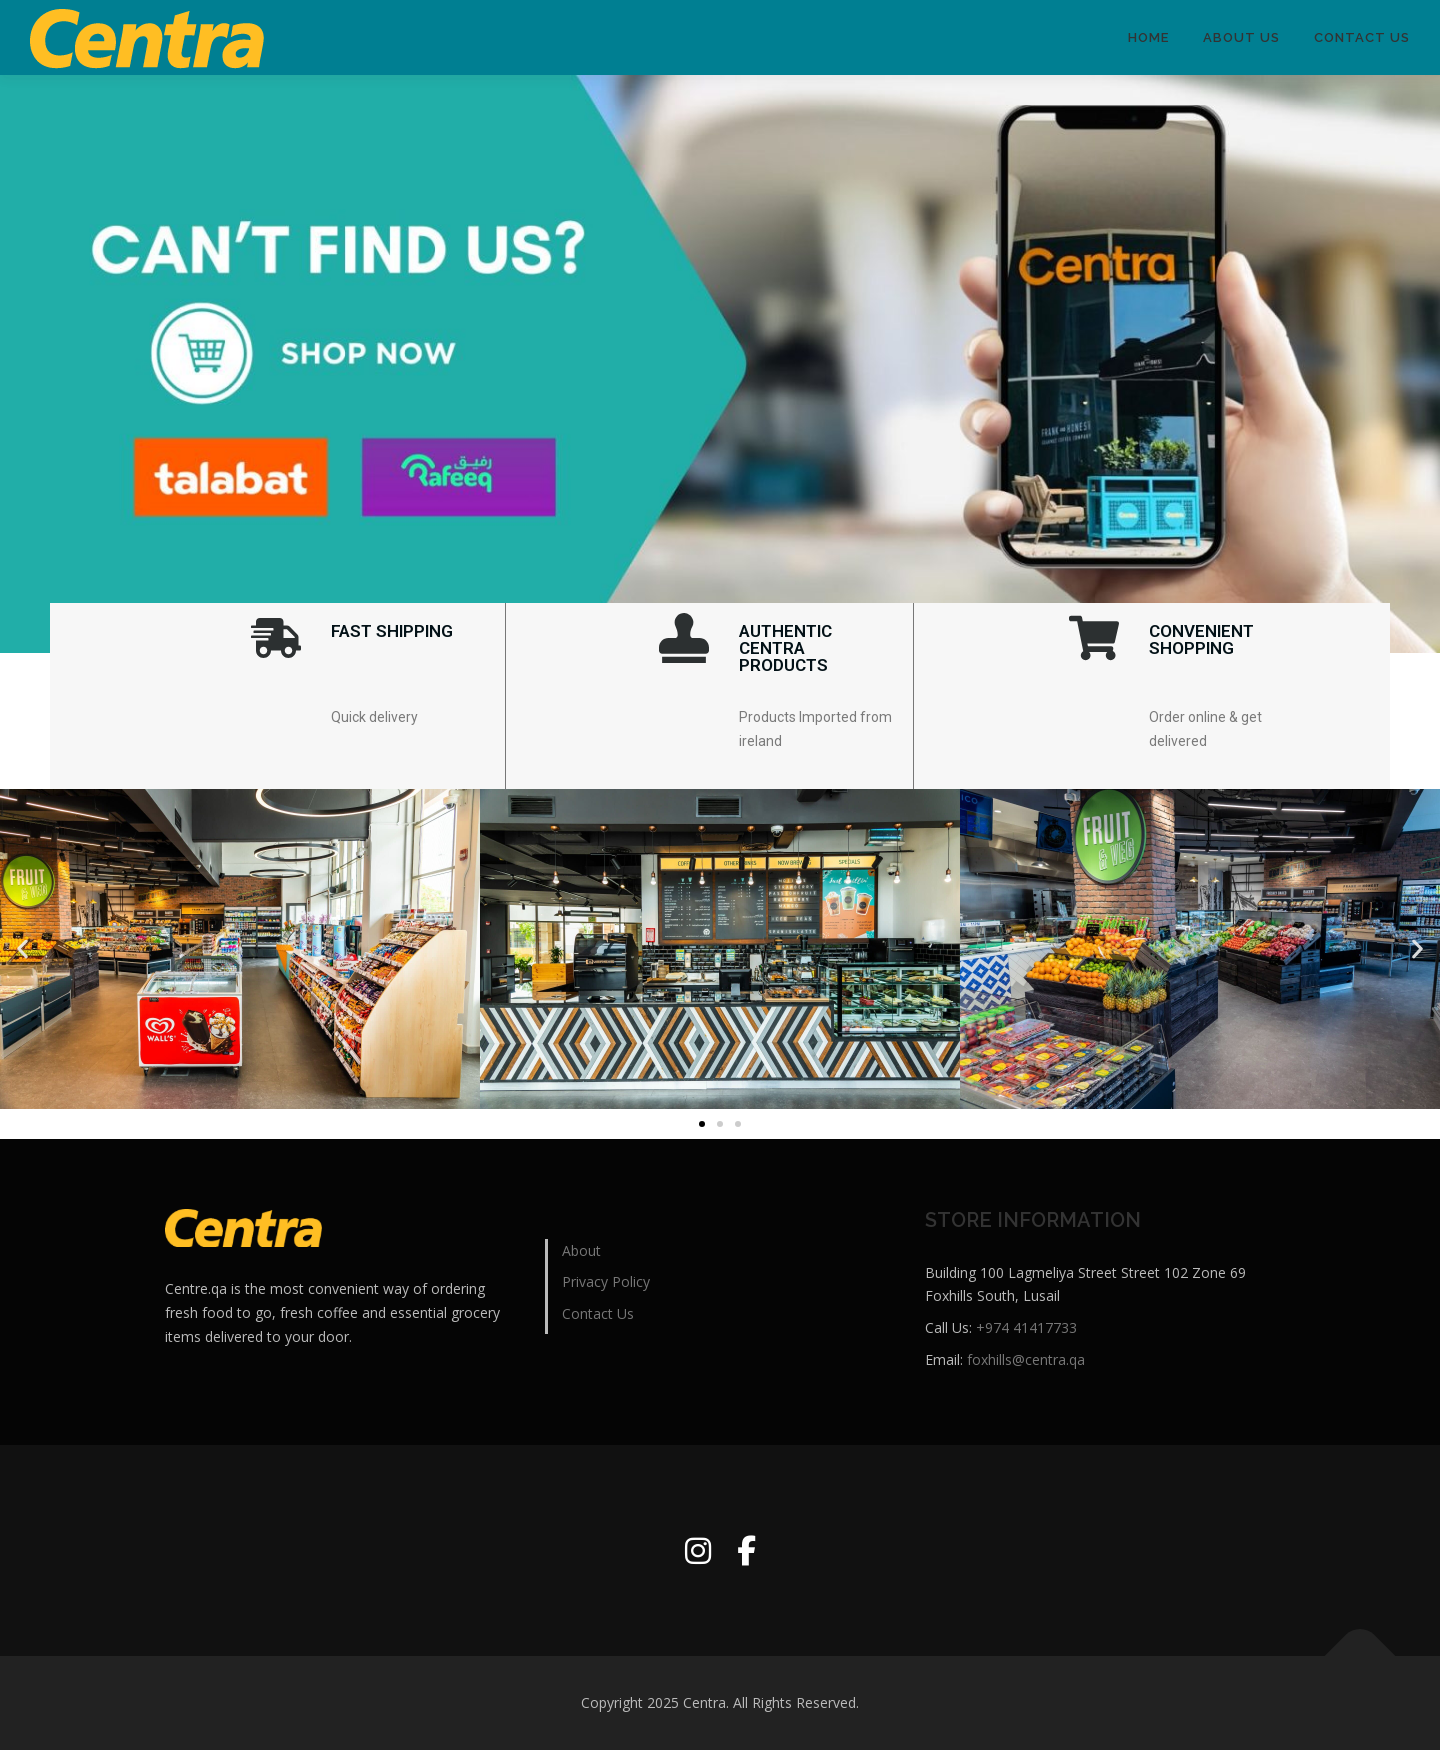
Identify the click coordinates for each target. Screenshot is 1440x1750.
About (581, 1250)
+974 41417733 (1026, 1327)
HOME (1148, 37)
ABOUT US (1241, 37)
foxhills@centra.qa (1026, 1359)
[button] (22, 948)
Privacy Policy (606, 1281)
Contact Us (1362, 37)
